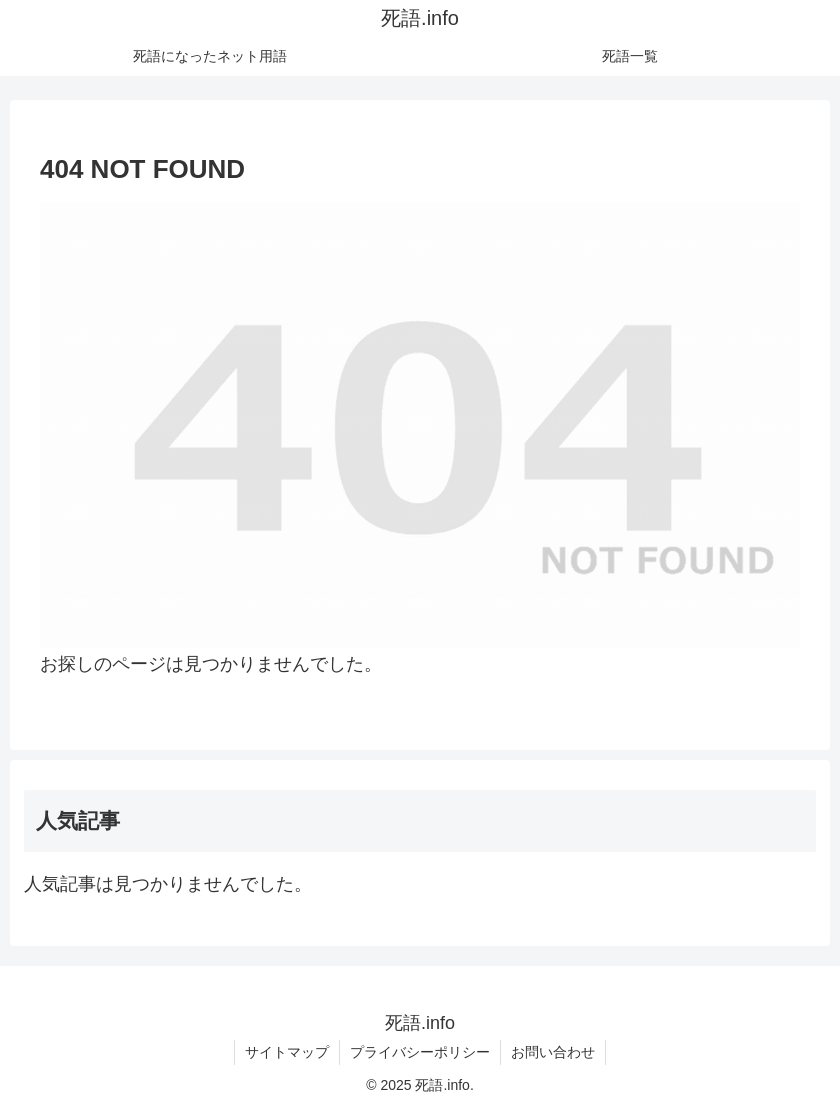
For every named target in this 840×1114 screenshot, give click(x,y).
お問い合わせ (553, 1052)
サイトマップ (287, 1052)
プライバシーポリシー (420, 1052)
